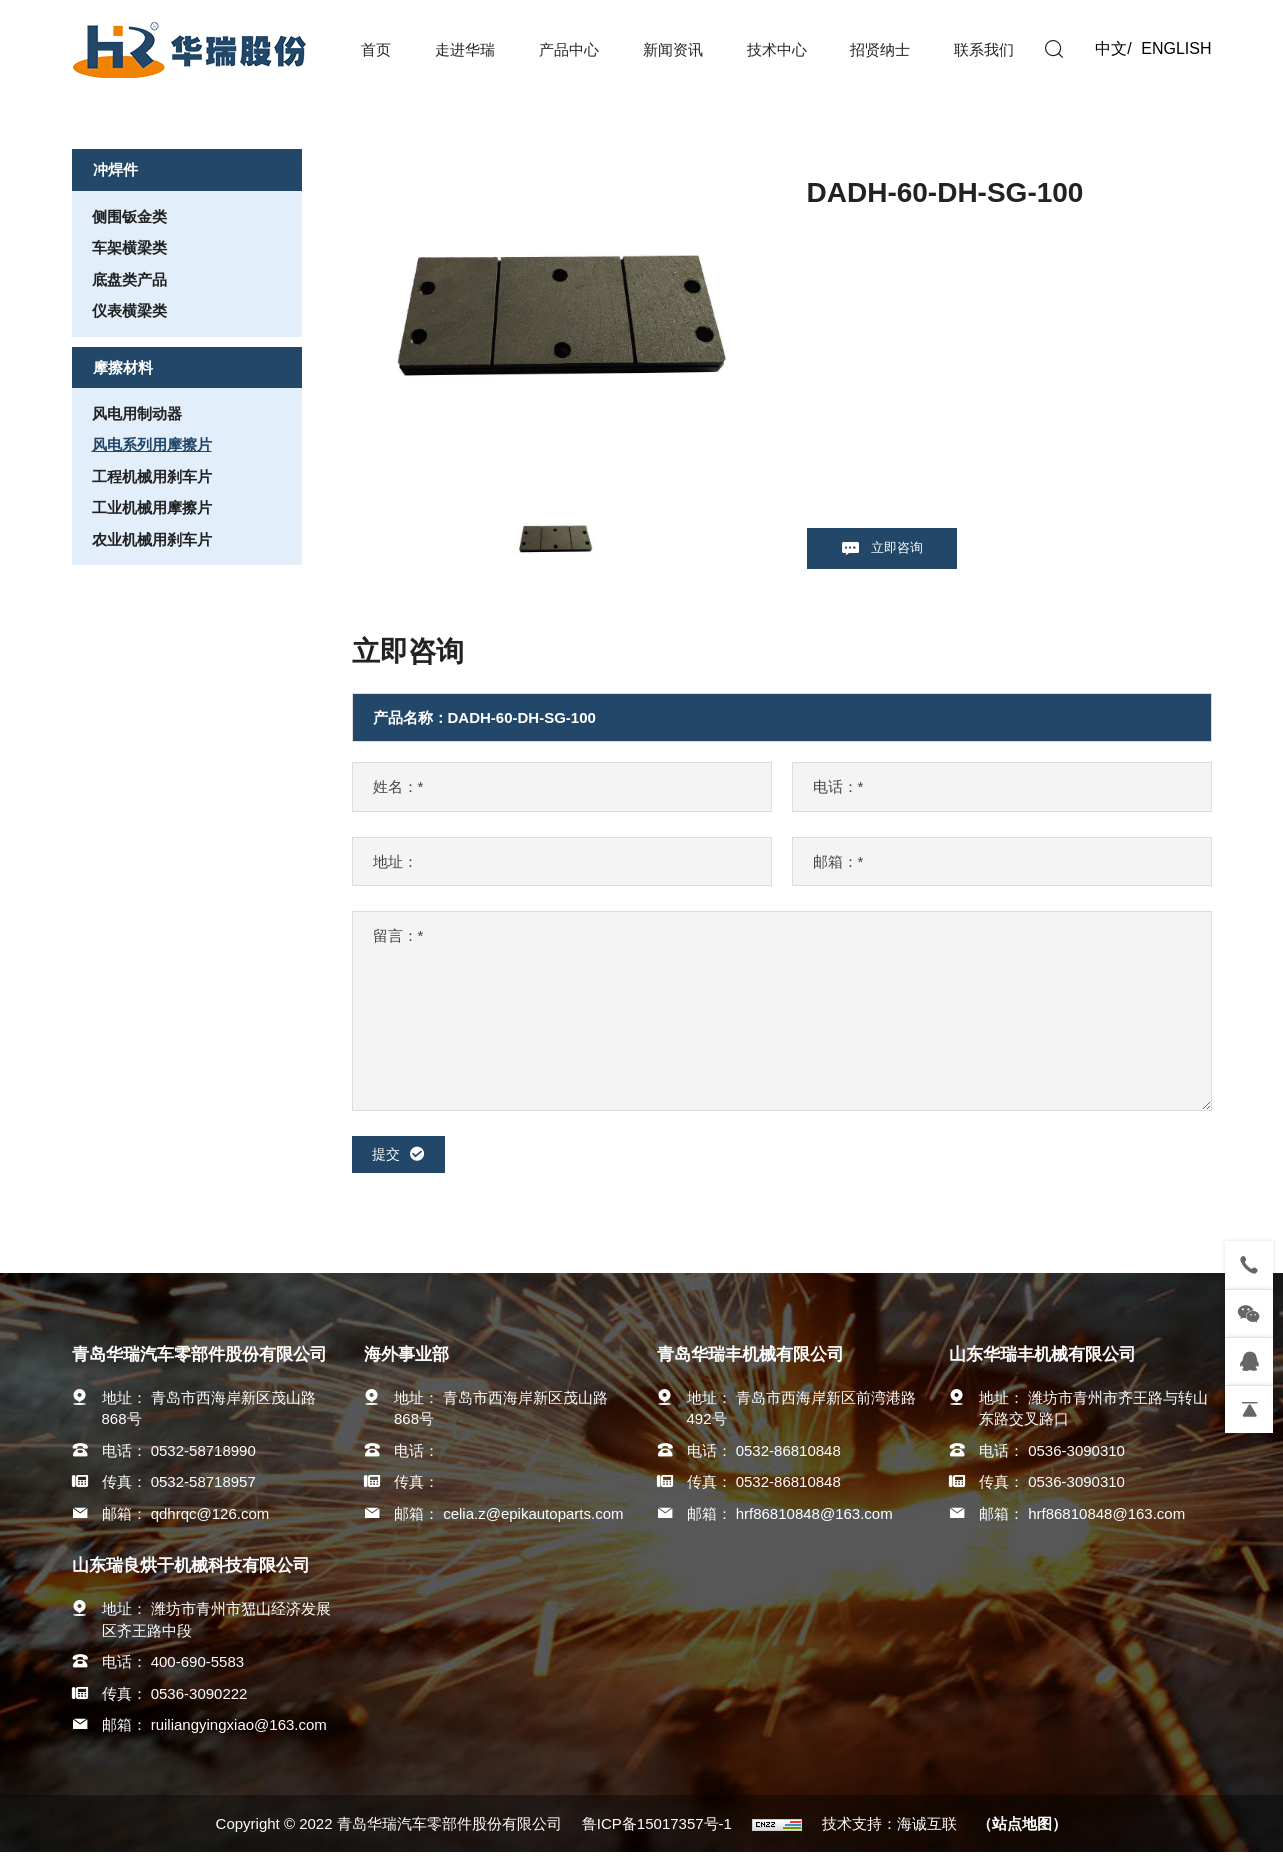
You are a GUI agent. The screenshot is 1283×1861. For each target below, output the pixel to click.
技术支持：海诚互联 (889, 1832)
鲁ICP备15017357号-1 (657, 1832)
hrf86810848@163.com (814, 1521)
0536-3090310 (1076, 1458)
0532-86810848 (788, 1458)
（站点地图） (1022, 1832)
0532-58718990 (203, 1458)
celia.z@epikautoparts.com (533, 1521)
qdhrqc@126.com (210, 1521)
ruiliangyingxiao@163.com (239, 1732)
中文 (1111, 48)
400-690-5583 (197, 1669)
